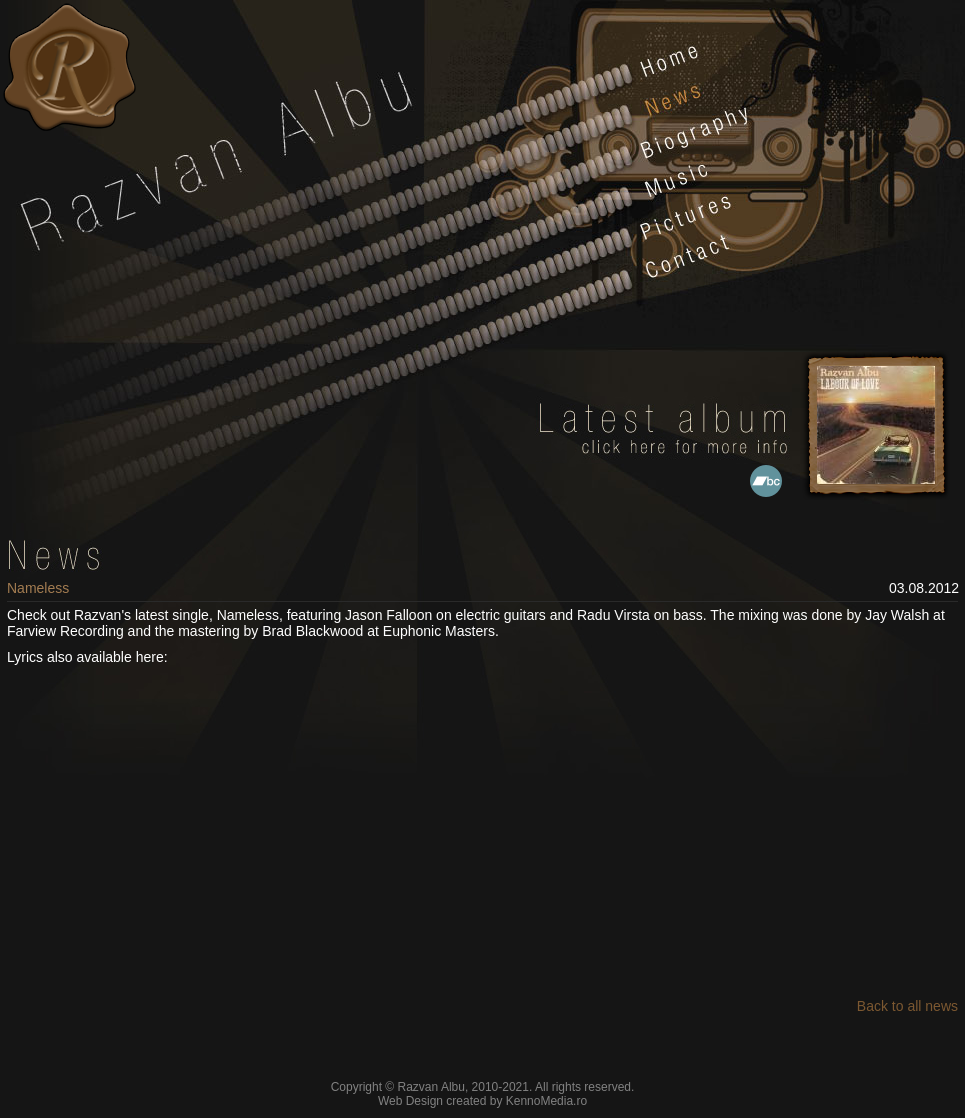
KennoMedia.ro (546, 1101)
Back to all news (907, 1006)
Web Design (410, 1101)
